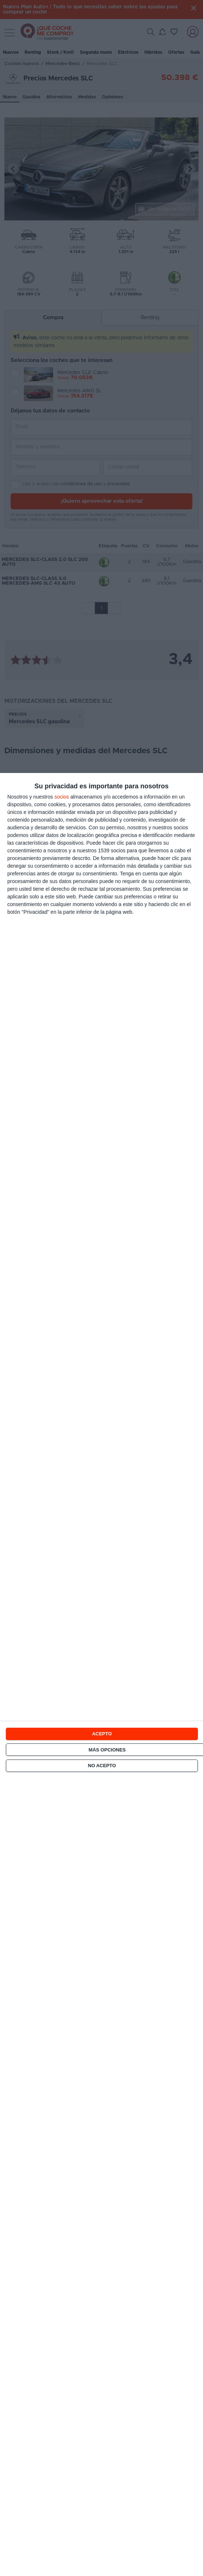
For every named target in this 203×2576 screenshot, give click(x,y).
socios (61, 796)
